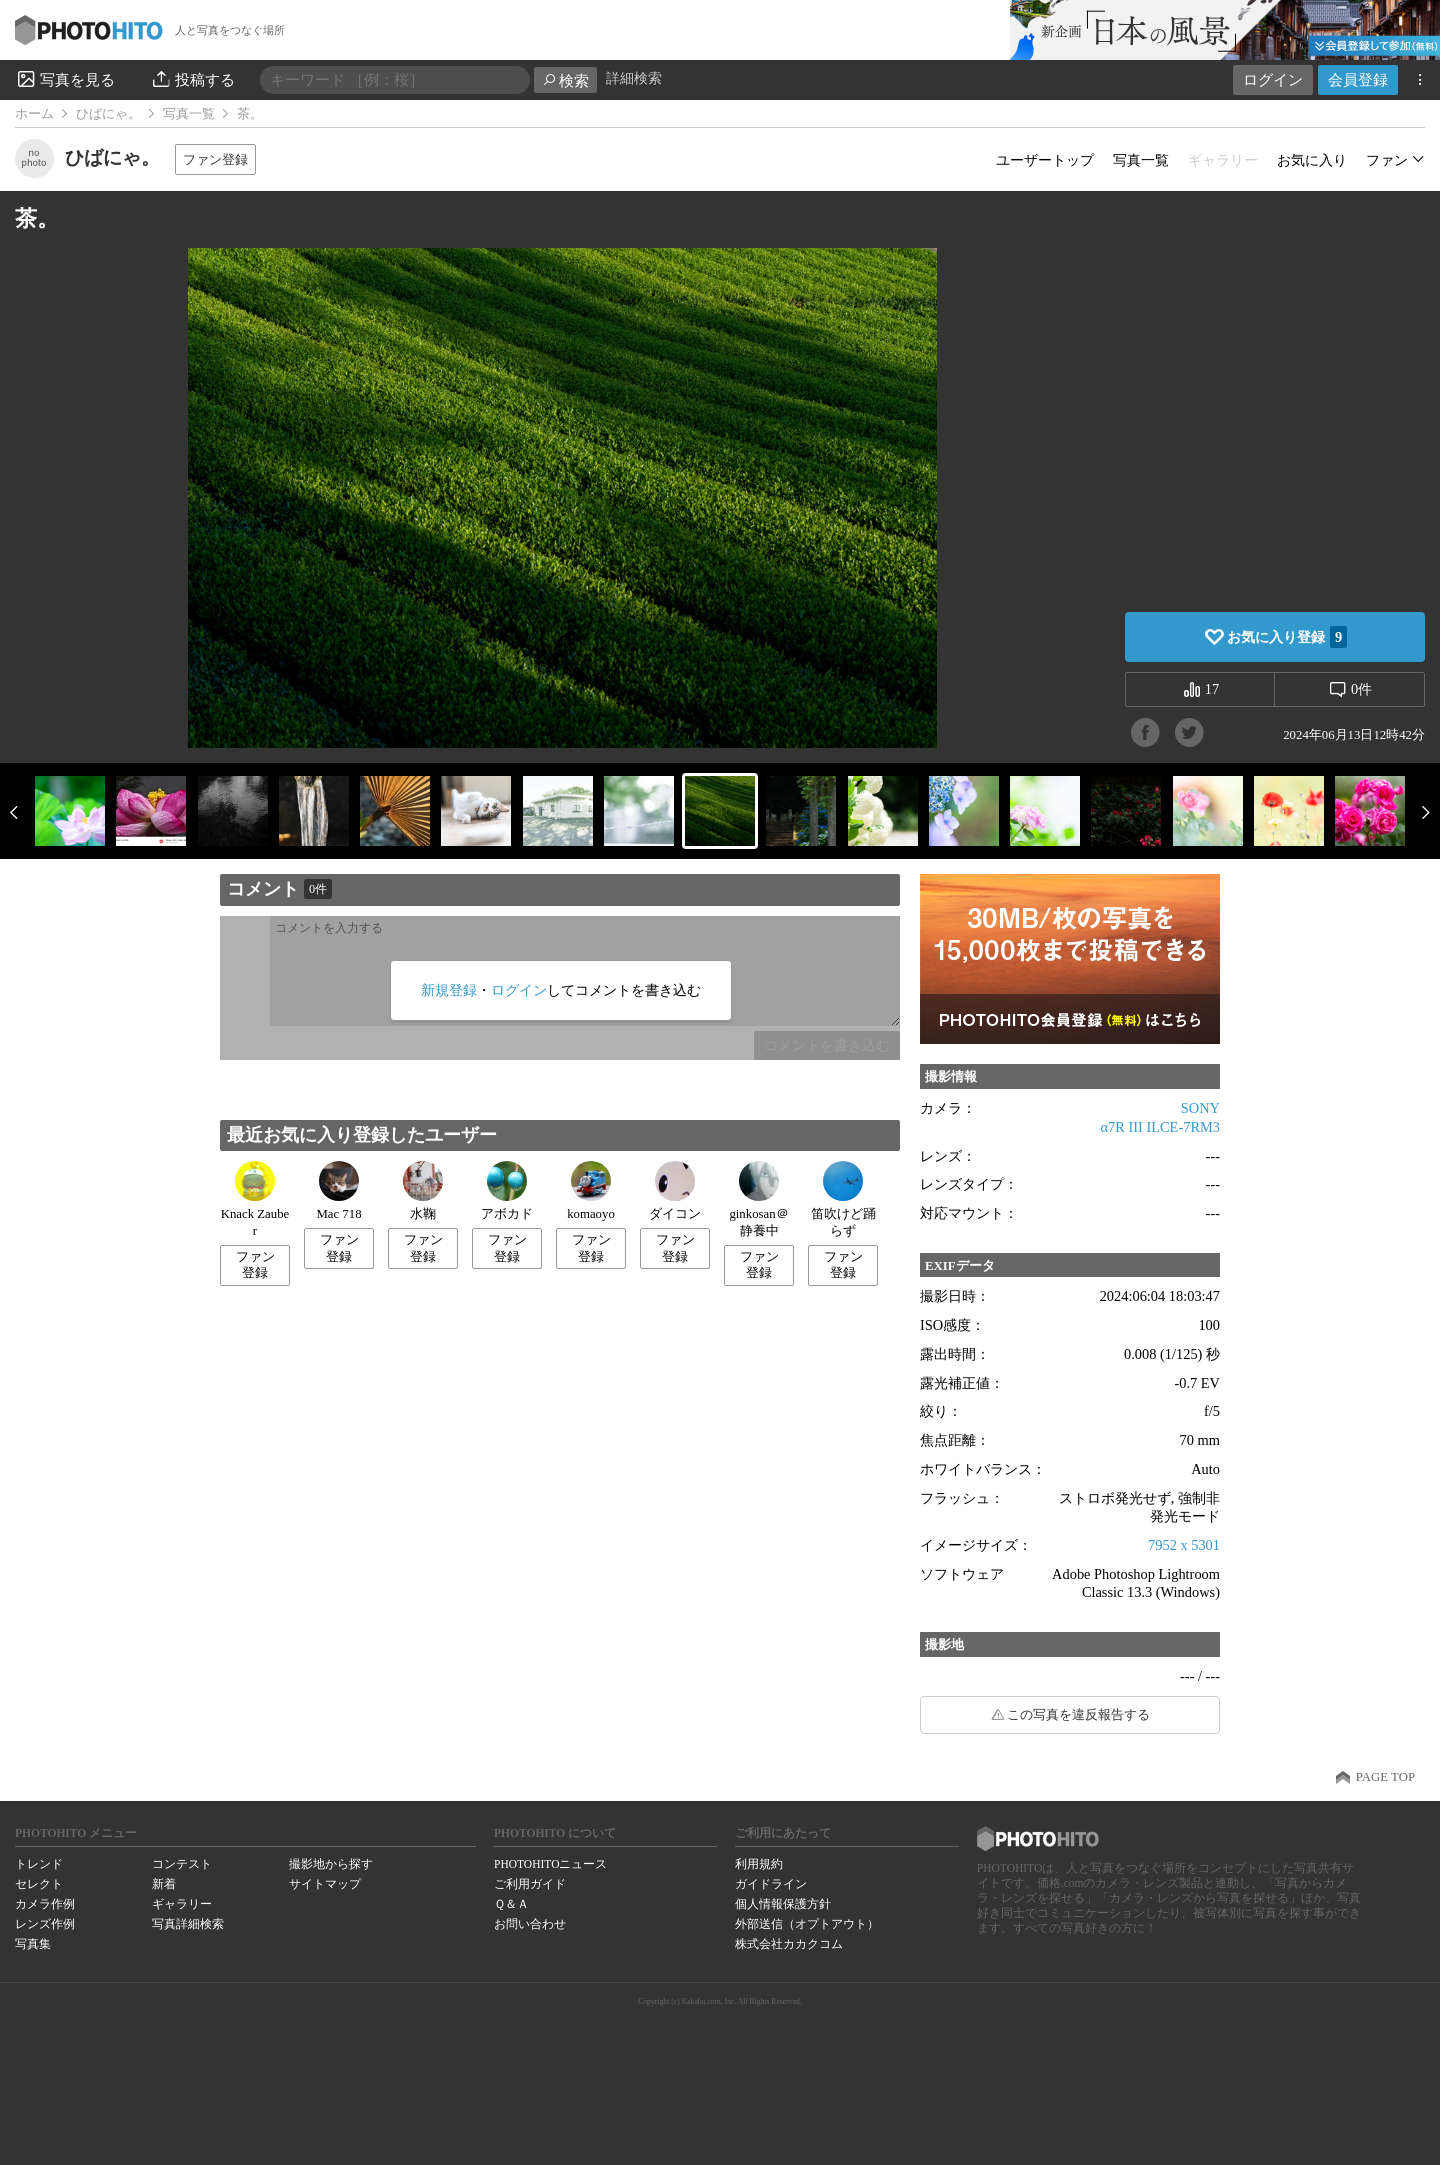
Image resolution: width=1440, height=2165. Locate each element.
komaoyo (591, 1191)
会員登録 (1358, 79)
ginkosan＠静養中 (758, 1199)
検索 (565, 80)
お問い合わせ (530, 1924)
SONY (1200, 1108)
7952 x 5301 (1184, 1545)
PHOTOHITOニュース (550, 1864)
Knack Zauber (255, 1199)
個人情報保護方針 (783, 1904)
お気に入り (1312, 160)
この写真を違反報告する (1078, 1715)
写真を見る (65, 79)
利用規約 (759, 1864)
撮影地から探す (331, 1864)
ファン (1387, 160)
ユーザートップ (1045, 160)
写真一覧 (189, 114)
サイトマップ (325, 1884)
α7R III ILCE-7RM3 (1160, 1127)
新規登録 (449, 990)
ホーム (34, 114)
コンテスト (182, 1864)
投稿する (192, 79)
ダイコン (675, 1191)
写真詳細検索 (188, 1924)
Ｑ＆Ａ (511, 1904)
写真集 (33, 1944)
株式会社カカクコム (789, 1944)
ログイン (1273, 79)
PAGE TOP (1385, 1777)
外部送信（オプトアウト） (807, 1924)
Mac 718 (338, 1191)
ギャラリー (182, 1904)
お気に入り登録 (1287, 637)
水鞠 (423, 1191)
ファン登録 (215, 159)
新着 (164, 1884)
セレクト (39, 1884)
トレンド (39, 1864)
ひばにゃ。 (108, 114)
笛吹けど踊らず (843, 1199)
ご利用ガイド (530, 1884)
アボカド (507, 1191)
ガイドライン (771, 1884)
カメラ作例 (45, 1904)
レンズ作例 (45, 1924)
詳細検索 (634, 78)
